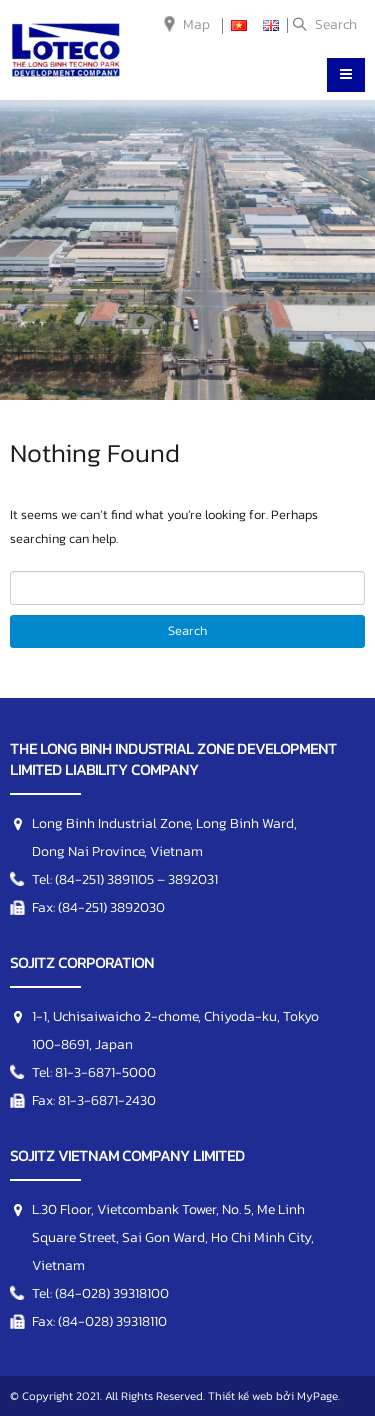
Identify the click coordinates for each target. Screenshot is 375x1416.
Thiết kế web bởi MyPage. (274, 1396)
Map (196, 24)
